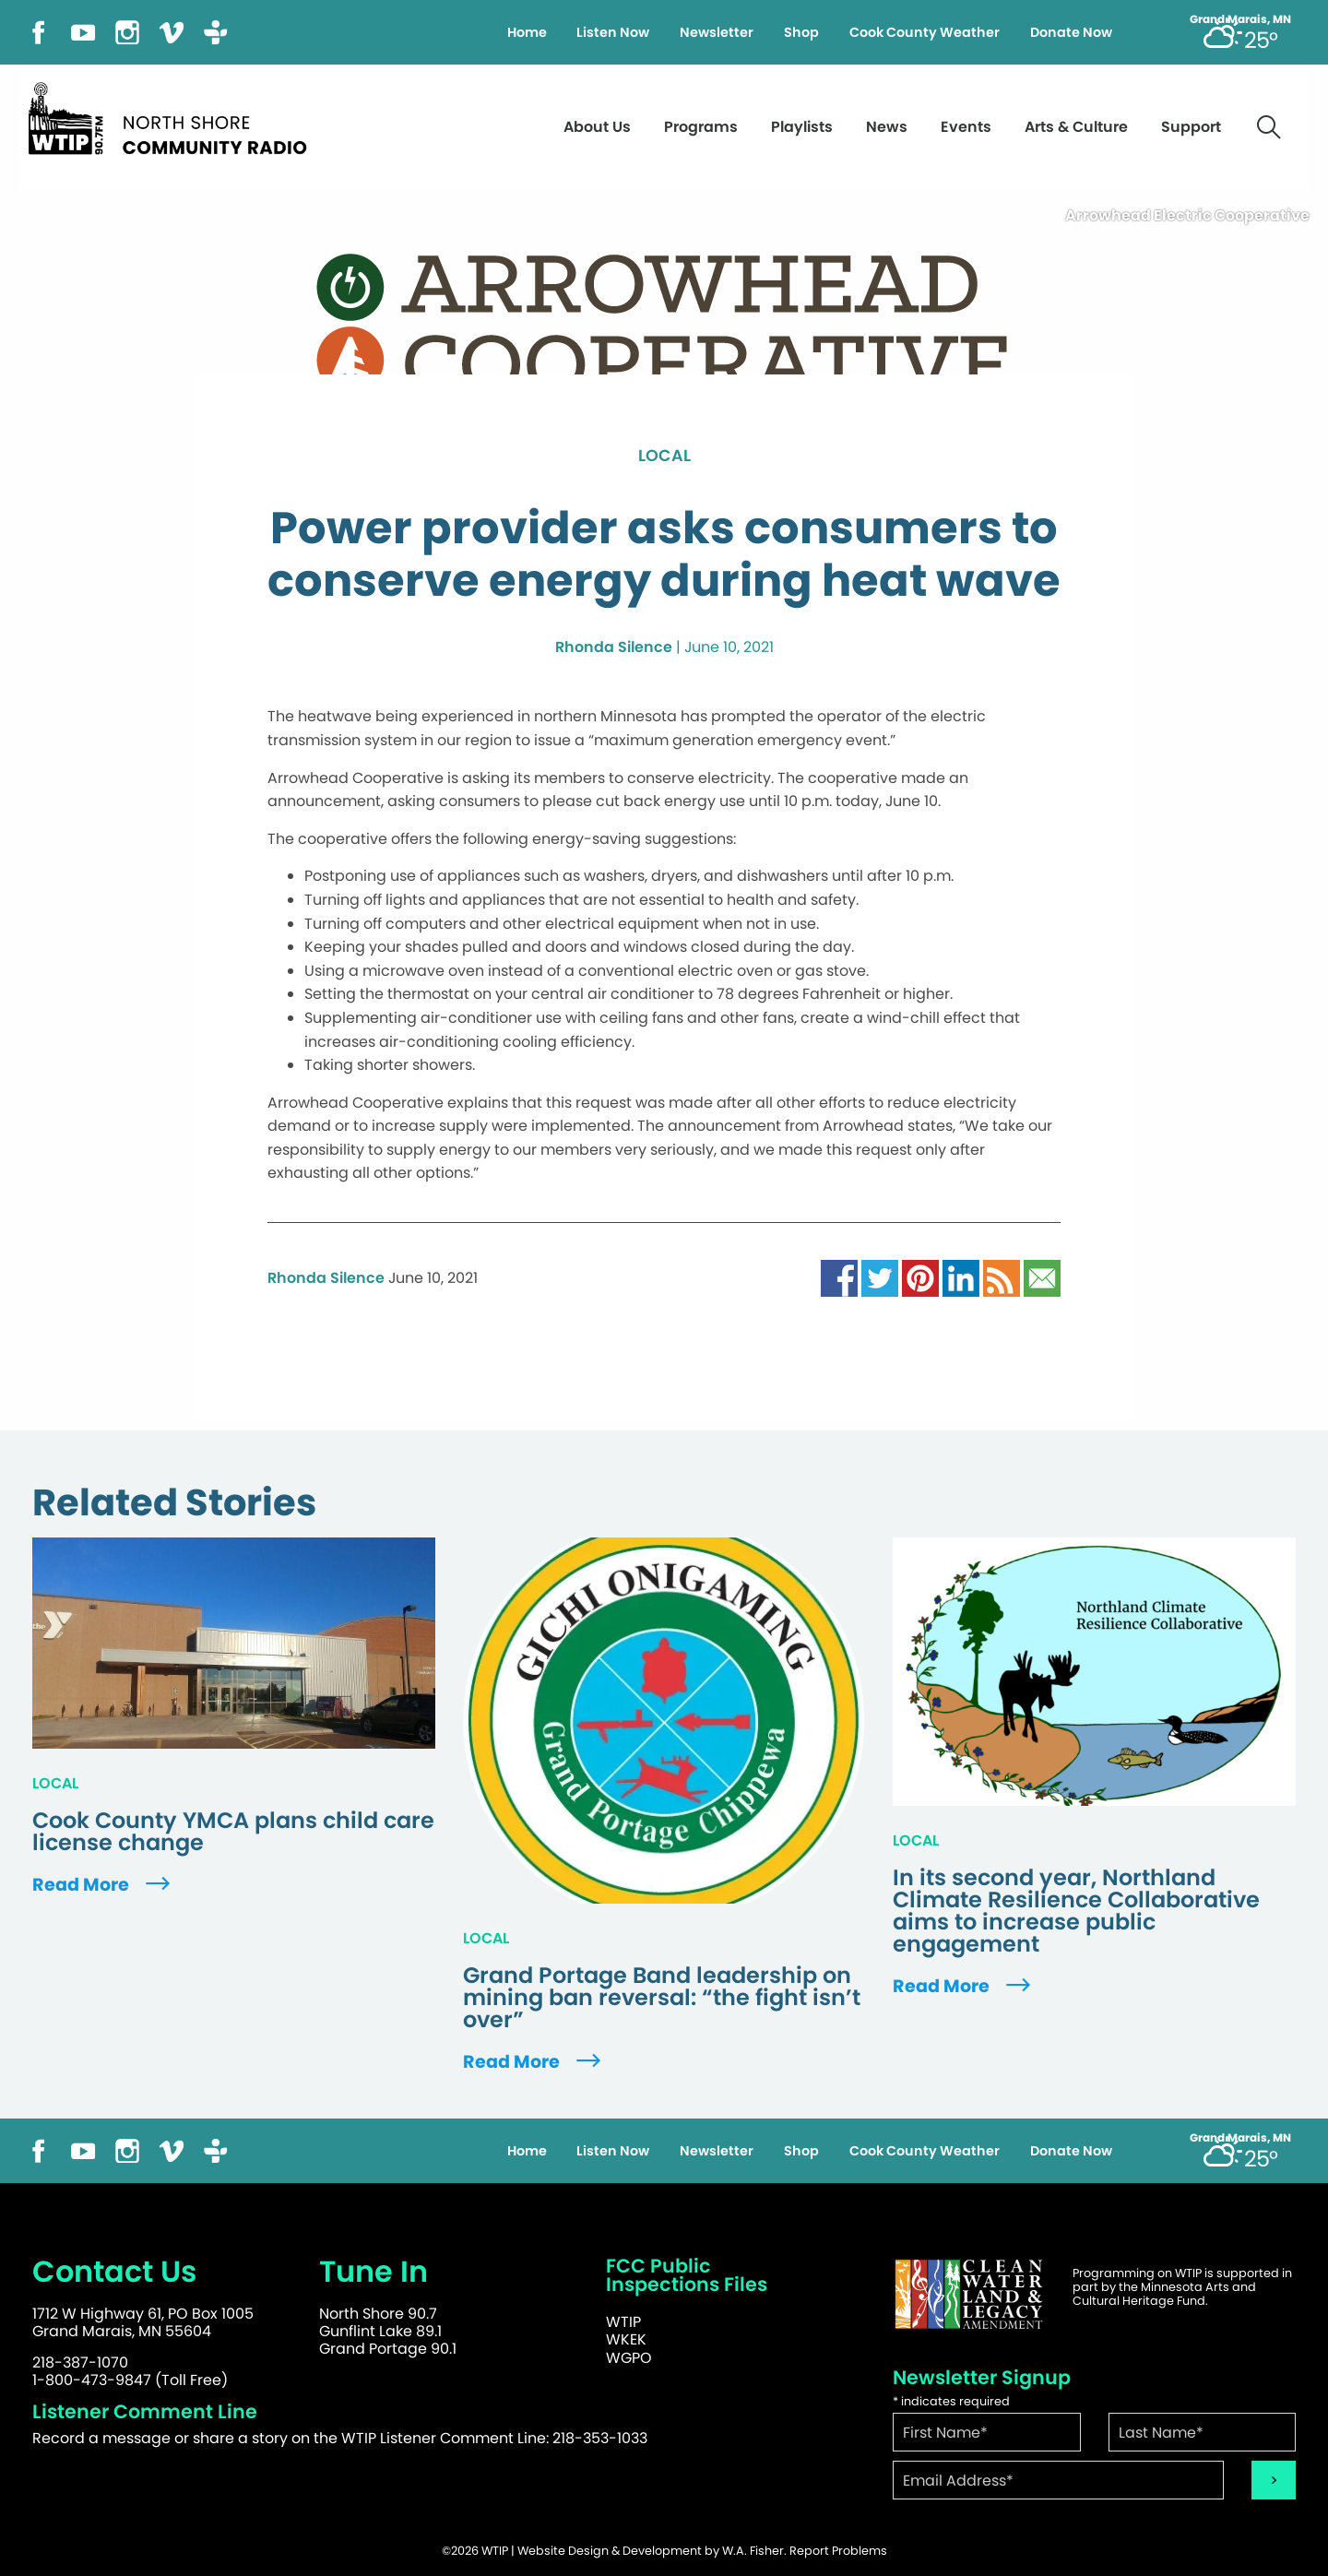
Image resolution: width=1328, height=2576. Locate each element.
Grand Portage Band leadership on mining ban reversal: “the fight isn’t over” (661, 1998)
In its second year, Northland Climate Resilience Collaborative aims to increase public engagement (1076, 1911)
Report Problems (838, 2550)
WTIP (623, 2322)
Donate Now (1071, 32)
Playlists (802, 126)
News (886, 126)
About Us (597, 126)
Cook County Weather (924, 32)
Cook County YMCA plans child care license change (233, 1832)
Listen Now (612, 32)
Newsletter (716, 32)
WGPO (629, 2357)
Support (1191, 126)
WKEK (626, 2339)
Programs (701, 126)
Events (966, 126)
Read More (103, 1884)
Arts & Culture (1076, 126)
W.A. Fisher (753, 2550)
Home (527, 32)
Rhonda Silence (613, 647)
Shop (801, 32)
